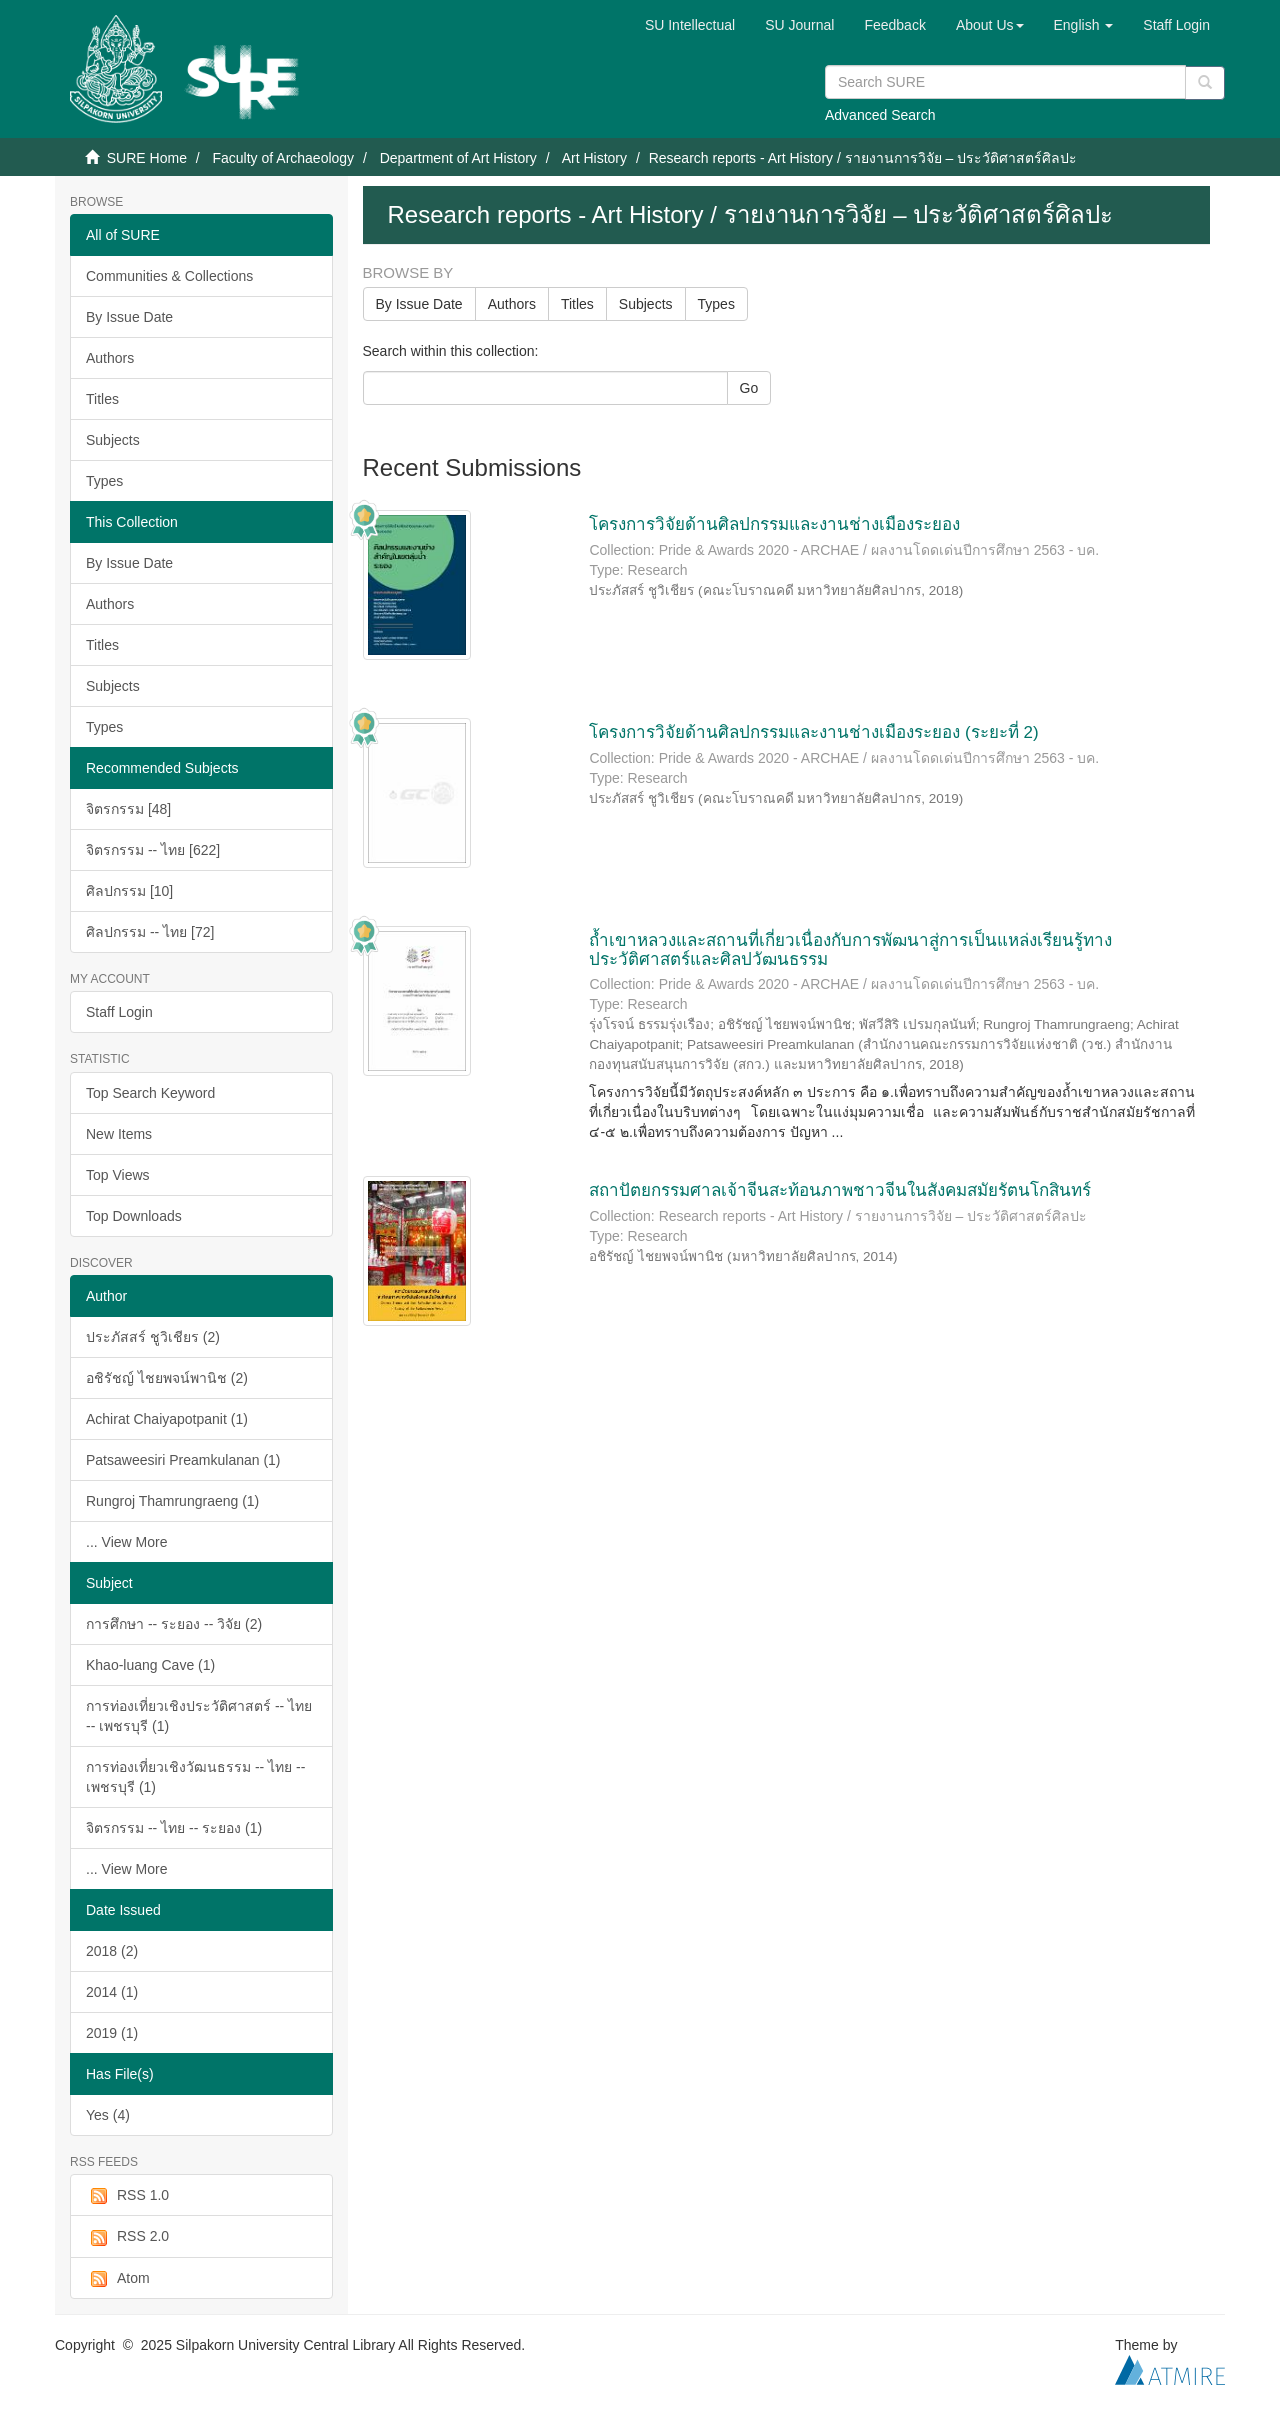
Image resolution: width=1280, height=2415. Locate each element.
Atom (118, 2279)
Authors (110, 358)
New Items (119, 1134)
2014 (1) (112, 1992)
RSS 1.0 (127, 2196)
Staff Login (119, 1012)
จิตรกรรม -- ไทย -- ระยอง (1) (174, 1828)
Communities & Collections (169, 276)
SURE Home (147, 158)
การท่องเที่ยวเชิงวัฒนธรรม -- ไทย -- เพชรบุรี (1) (195, 1777)
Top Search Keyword (150, 1093)
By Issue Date (129, 317)
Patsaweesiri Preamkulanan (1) (183, 1460)
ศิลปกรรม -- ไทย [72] (150, 932)
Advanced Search (880, 115)
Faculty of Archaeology (283, 158)
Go (749, 388)
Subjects (113, 440)
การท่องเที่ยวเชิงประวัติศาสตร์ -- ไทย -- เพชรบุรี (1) (199, 1716)
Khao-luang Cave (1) (150, 1665)
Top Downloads (134, 1216)
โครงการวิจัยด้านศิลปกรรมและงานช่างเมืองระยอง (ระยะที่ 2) (813, 732)
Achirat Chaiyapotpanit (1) (167, 1419)
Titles (102, 399)
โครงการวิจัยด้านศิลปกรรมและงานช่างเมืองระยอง (774, 524)
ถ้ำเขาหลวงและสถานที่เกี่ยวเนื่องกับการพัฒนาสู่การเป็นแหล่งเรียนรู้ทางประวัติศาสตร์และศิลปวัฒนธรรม (850, 950)
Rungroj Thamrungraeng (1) (172, 1501)
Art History (594, 158)
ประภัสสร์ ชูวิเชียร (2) (153, 1337)
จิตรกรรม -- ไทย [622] (153, 850)
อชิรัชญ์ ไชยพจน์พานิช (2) (167, 1378)
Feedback (894, 25)
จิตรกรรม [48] (128, 809)
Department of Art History (458, 158)
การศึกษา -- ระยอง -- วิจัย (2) (174, 1624)
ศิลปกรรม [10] (129, 891)
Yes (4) (108, 2115)
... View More (126, 1542)
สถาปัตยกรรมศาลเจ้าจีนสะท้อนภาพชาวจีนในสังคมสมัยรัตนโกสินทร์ (840, 1190)
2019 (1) (112, 2033)
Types (104, 481)
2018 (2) (112, 1951)
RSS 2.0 (127, 2237)
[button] (990, 25)
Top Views (118, 1175)
